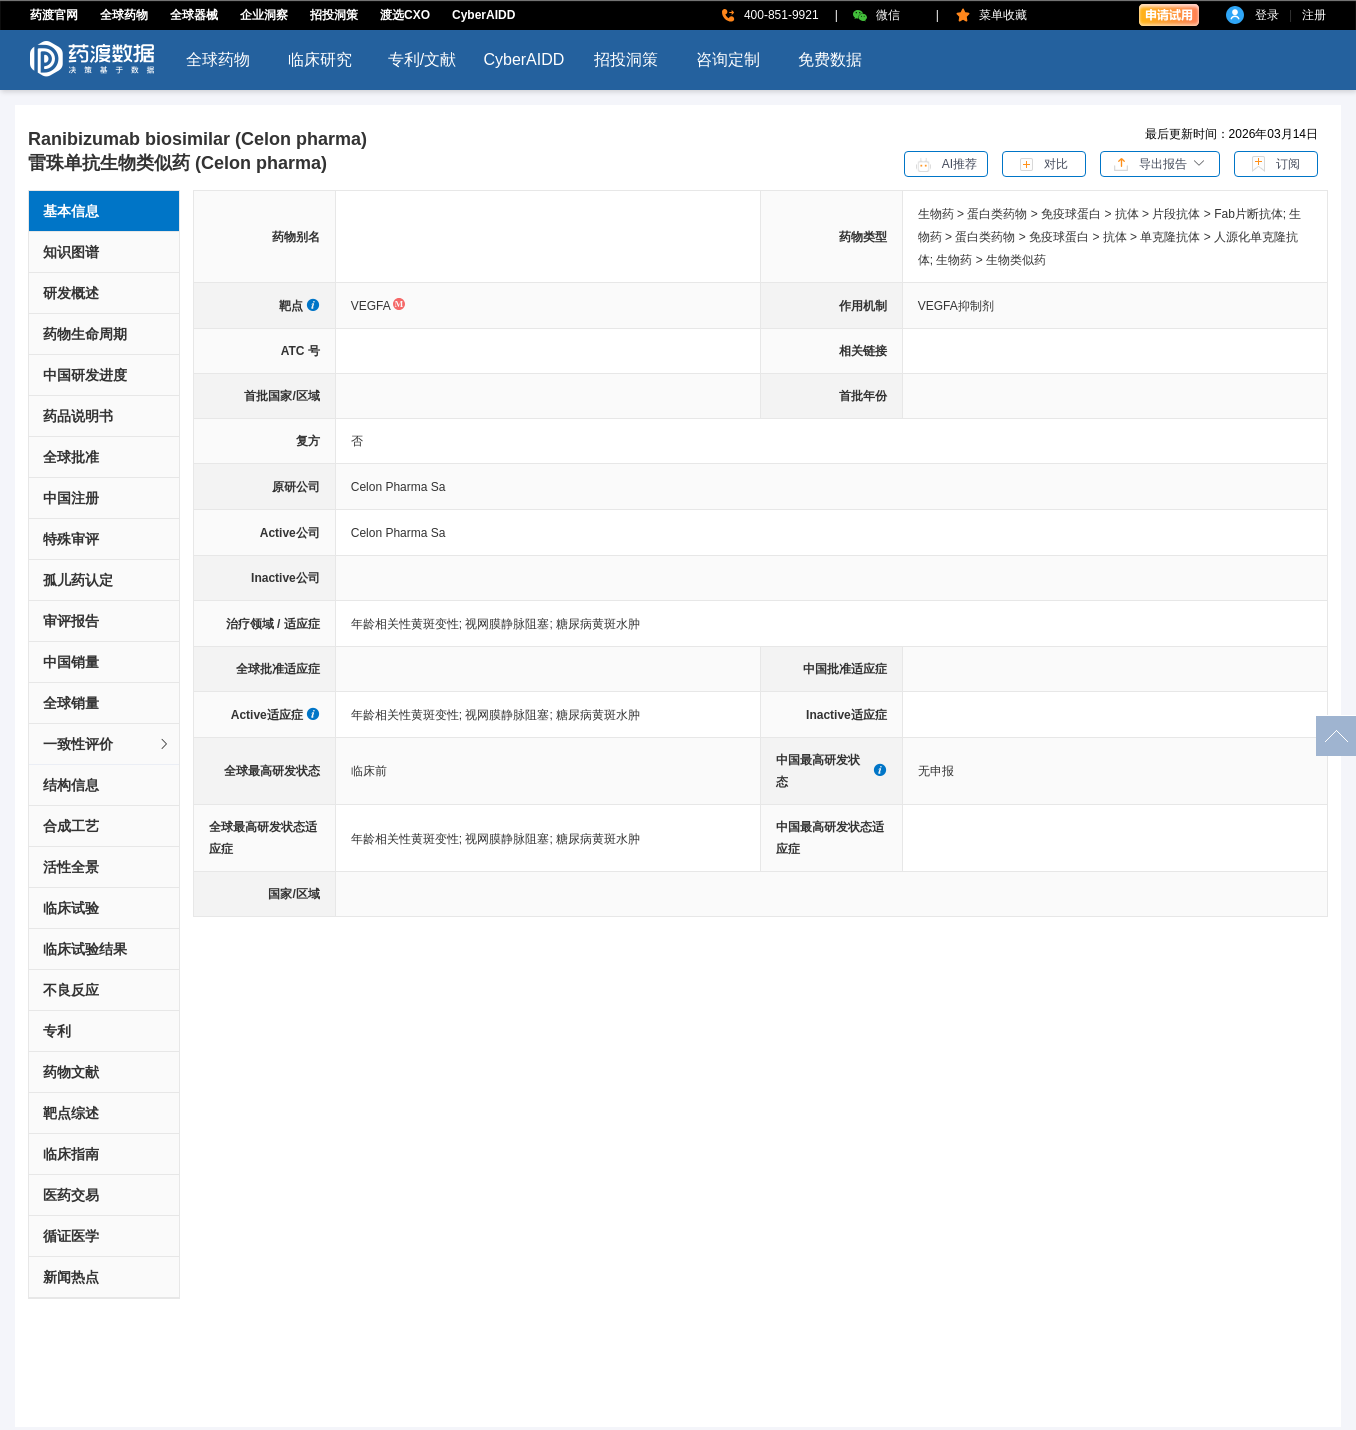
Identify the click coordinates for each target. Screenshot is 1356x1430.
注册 (1314, 15)
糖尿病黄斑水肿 (598, 624)
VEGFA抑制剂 (956, 306)
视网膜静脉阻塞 (510, 624)
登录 (1267, 15)
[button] (1160, 163)
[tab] (104, 744)
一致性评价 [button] (107, 744)
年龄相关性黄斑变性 (408, 624)
